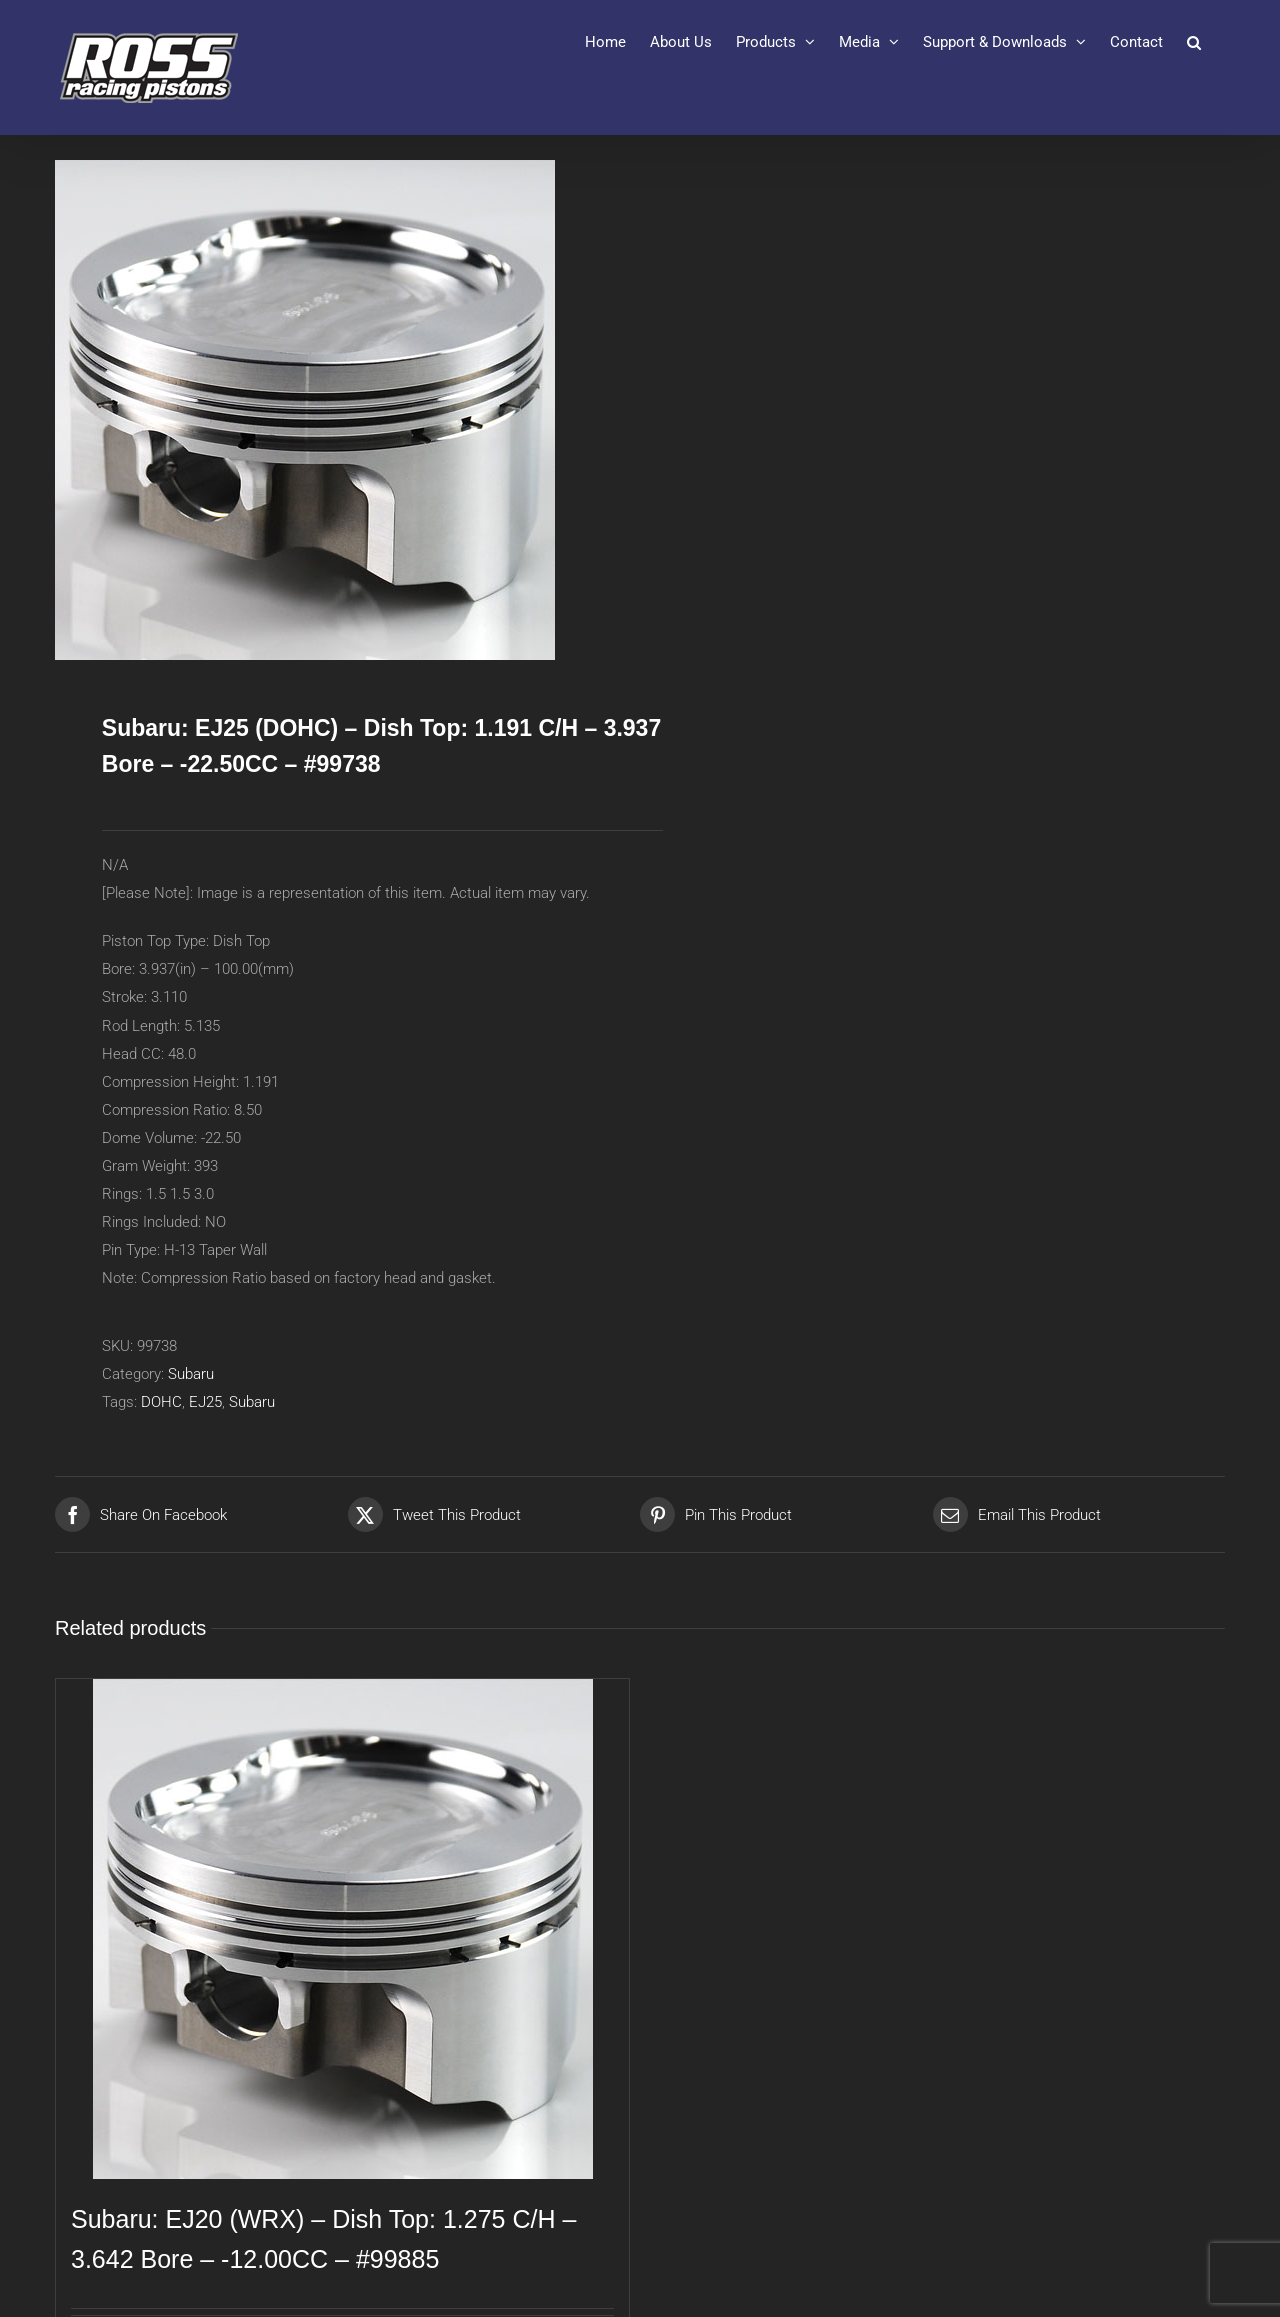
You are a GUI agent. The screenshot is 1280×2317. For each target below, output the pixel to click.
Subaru (191, 1374)
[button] (1194, 42)
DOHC (161, 1402)
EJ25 (205, 1402)
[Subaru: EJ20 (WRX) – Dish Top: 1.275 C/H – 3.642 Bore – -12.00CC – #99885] (342, 1929)
